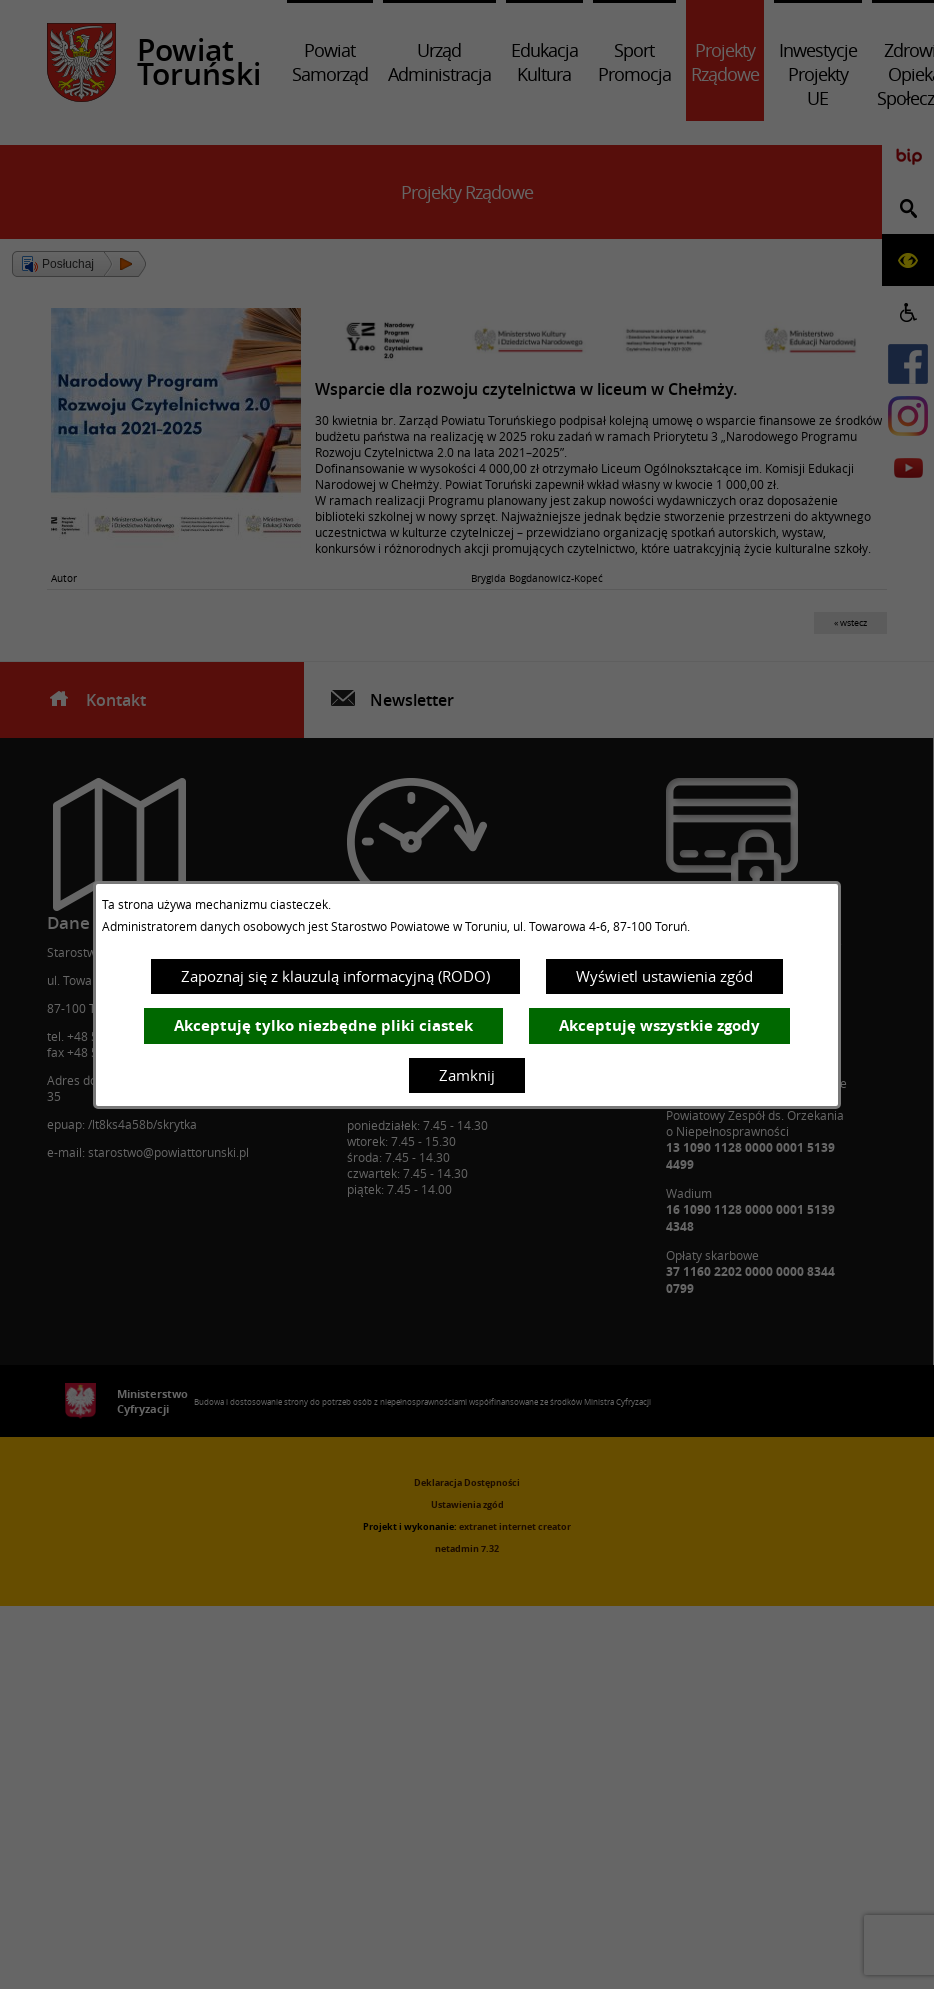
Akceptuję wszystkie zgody (659, 1025)
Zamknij (467, 1075)
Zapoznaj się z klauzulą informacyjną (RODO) (335, 976)
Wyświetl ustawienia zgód (664, 976)
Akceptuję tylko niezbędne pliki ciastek (323, 1025)
